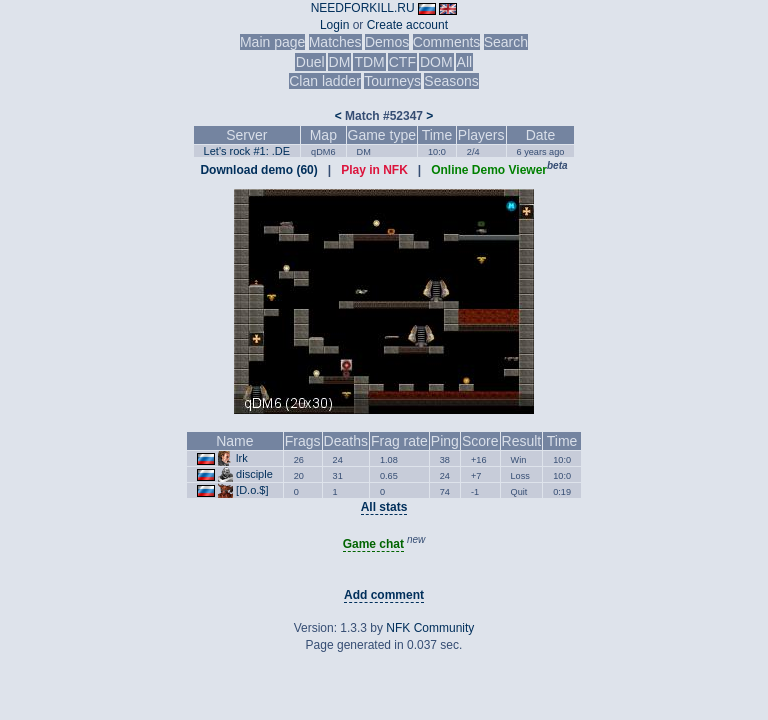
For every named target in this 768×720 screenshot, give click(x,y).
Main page (272, 42)
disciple (254, 474)
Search (506, 42)
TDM (369, 62)
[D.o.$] (252, 490)
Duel (310, 62)
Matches (335, 42)
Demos (387, 42)
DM (340, 62)
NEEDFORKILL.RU (363, 8)
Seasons (451, 81)
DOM (436, 62)
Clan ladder (325, 81)
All (465, 62)
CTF (402, 62)
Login (334, 25)
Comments (447, 42)
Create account (407, 25)
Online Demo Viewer (489, 170)
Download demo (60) (258, 170)
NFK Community (430, 628)
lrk (242, 458)
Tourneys (392, 81)
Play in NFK (374, 170)
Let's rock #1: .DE (247, 151)
